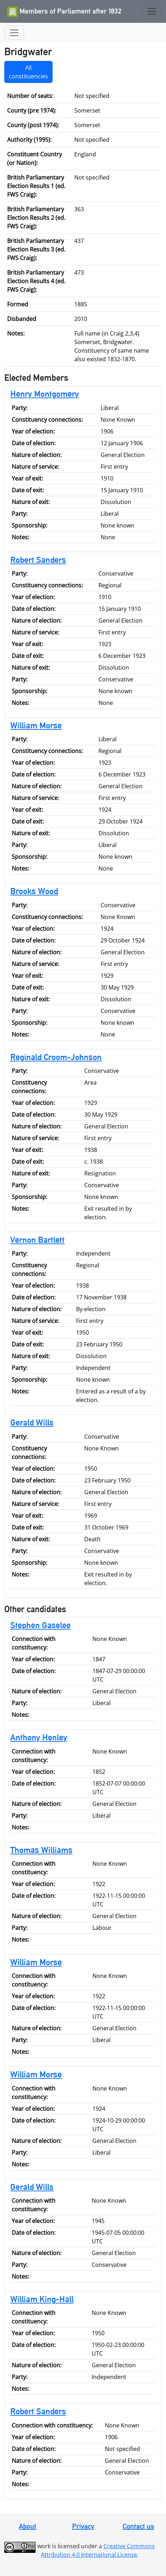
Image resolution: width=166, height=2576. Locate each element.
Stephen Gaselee (40, 1625)
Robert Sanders (38, 560)
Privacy (83, 2526)
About (27, 2526)
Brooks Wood (34, 891)
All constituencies (28, 72)
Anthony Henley (38, 1737)
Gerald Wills (32, 1422)
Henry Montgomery (44, 394)
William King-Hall (42, 2299)
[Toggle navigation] (152, 11)
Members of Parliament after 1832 (64, 11)
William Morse (36, 725)
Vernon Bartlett (37, 1240)
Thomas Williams (41, 1850)
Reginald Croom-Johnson (56, 1057)
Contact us (138, 2526)
